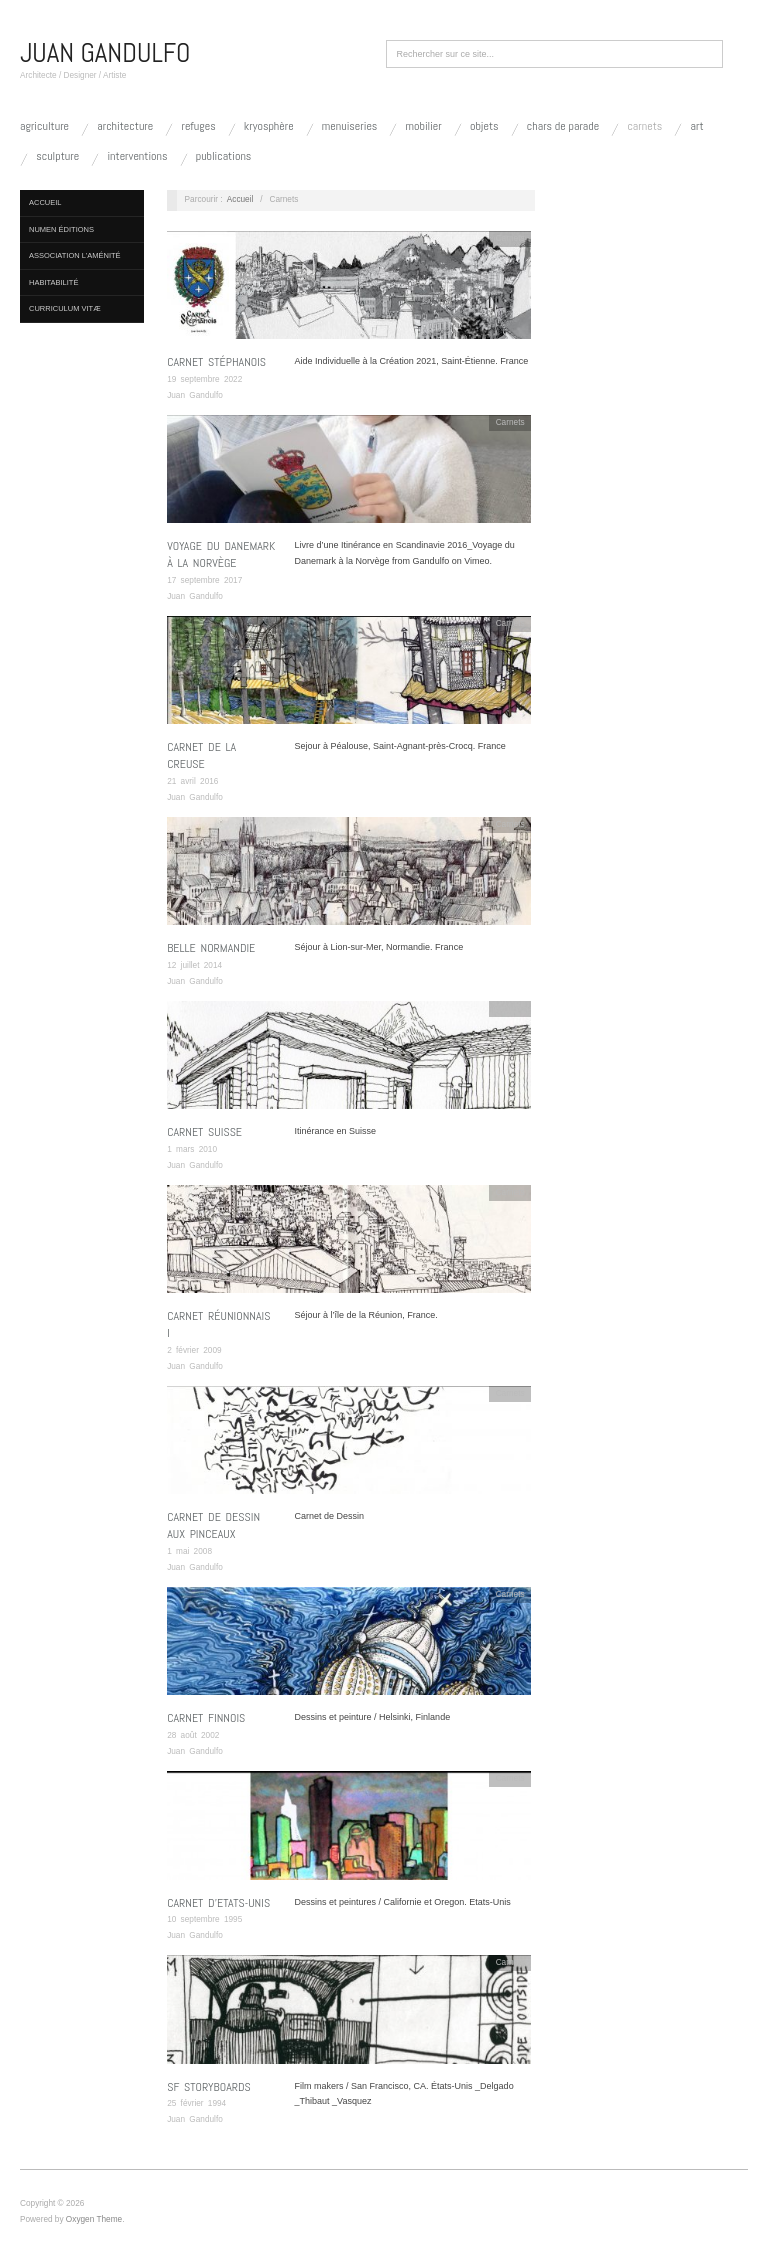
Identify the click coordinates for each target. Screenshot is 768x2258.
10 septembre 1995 (204, 1919)
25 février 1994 (196, 2103)
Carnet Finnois (206, 1718)
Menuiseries (350, 126)
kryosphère (269, 126)
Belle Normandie (211, 948)
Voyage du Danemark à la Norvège (221, 554)
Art (697, 126)
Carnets (644, 126)
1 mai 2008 (189, 1551)
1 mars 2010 (192, 1149)
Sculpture (57, 156)
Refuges (198, 126)
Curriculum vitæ (65, 308)
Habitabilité (53, 282)
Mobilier (424, 126)
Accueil (45, 202)
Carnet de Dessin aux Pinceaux (213, 1525)
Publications (224, 156)
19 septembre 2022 (204, 379)
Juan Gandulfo (195, 395)
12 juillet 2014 (194, 965)
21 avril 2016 (192, 781)
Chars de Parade (563, 126)
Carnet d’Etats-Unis (218, 1903)
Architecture (125, 126)
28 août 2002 (193, 1735)
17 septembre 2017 (204, 580)
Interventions (137, 156)
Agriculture (44, 126)
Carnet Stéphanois (216, 362)
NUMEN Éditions (61, 229)
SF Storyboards (209, 2087)
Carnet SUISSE (204, 1132)
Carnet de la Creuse (201, 755)
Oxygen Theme (94, 2219)
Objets (484, 126)
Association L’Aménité (75, 255)
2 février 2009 (194, 1350)
